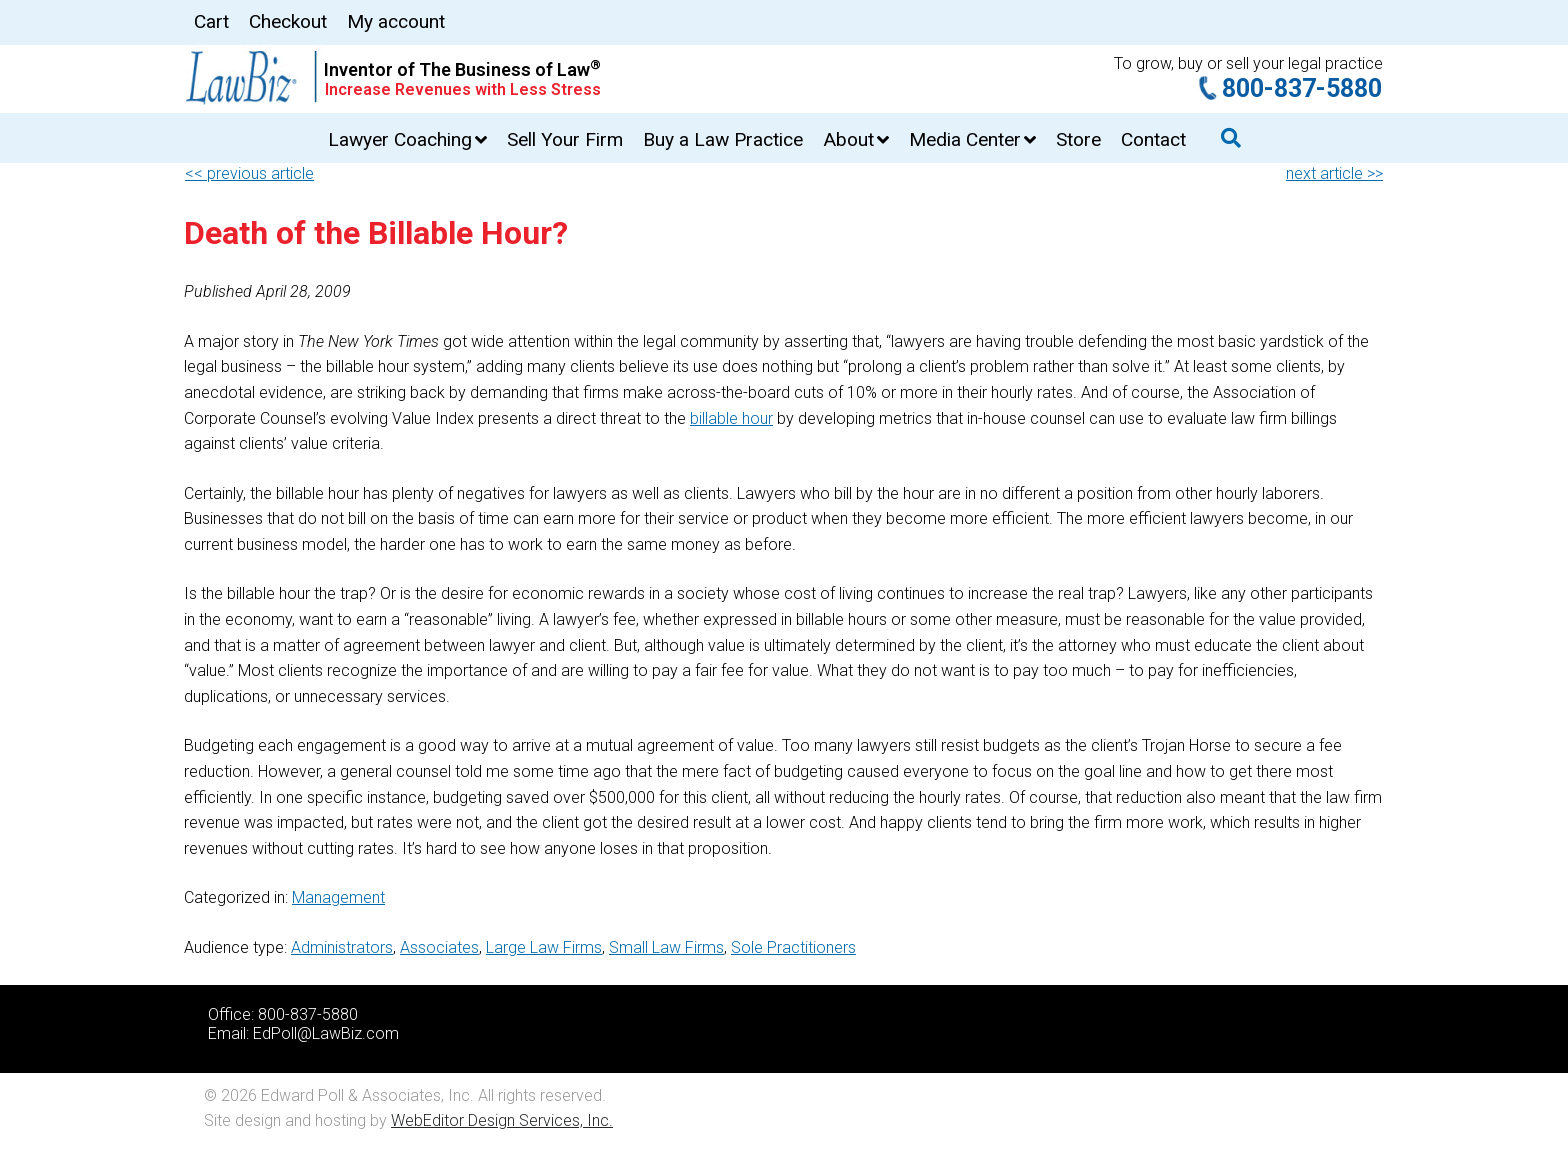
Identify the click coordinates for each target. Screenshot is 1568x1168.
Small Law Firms (666, 947)
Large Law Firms (544, 947)
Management (338, 897)
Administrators (342, 947)
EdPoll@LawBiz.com (326, 1033)
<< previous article (249, 173)
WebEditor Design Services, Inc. (502, 1120)
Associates (439, 947)
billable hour (731, 418)
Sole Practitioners (793, 947)
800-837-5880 (1302, 88)
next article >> (1334, 173)
